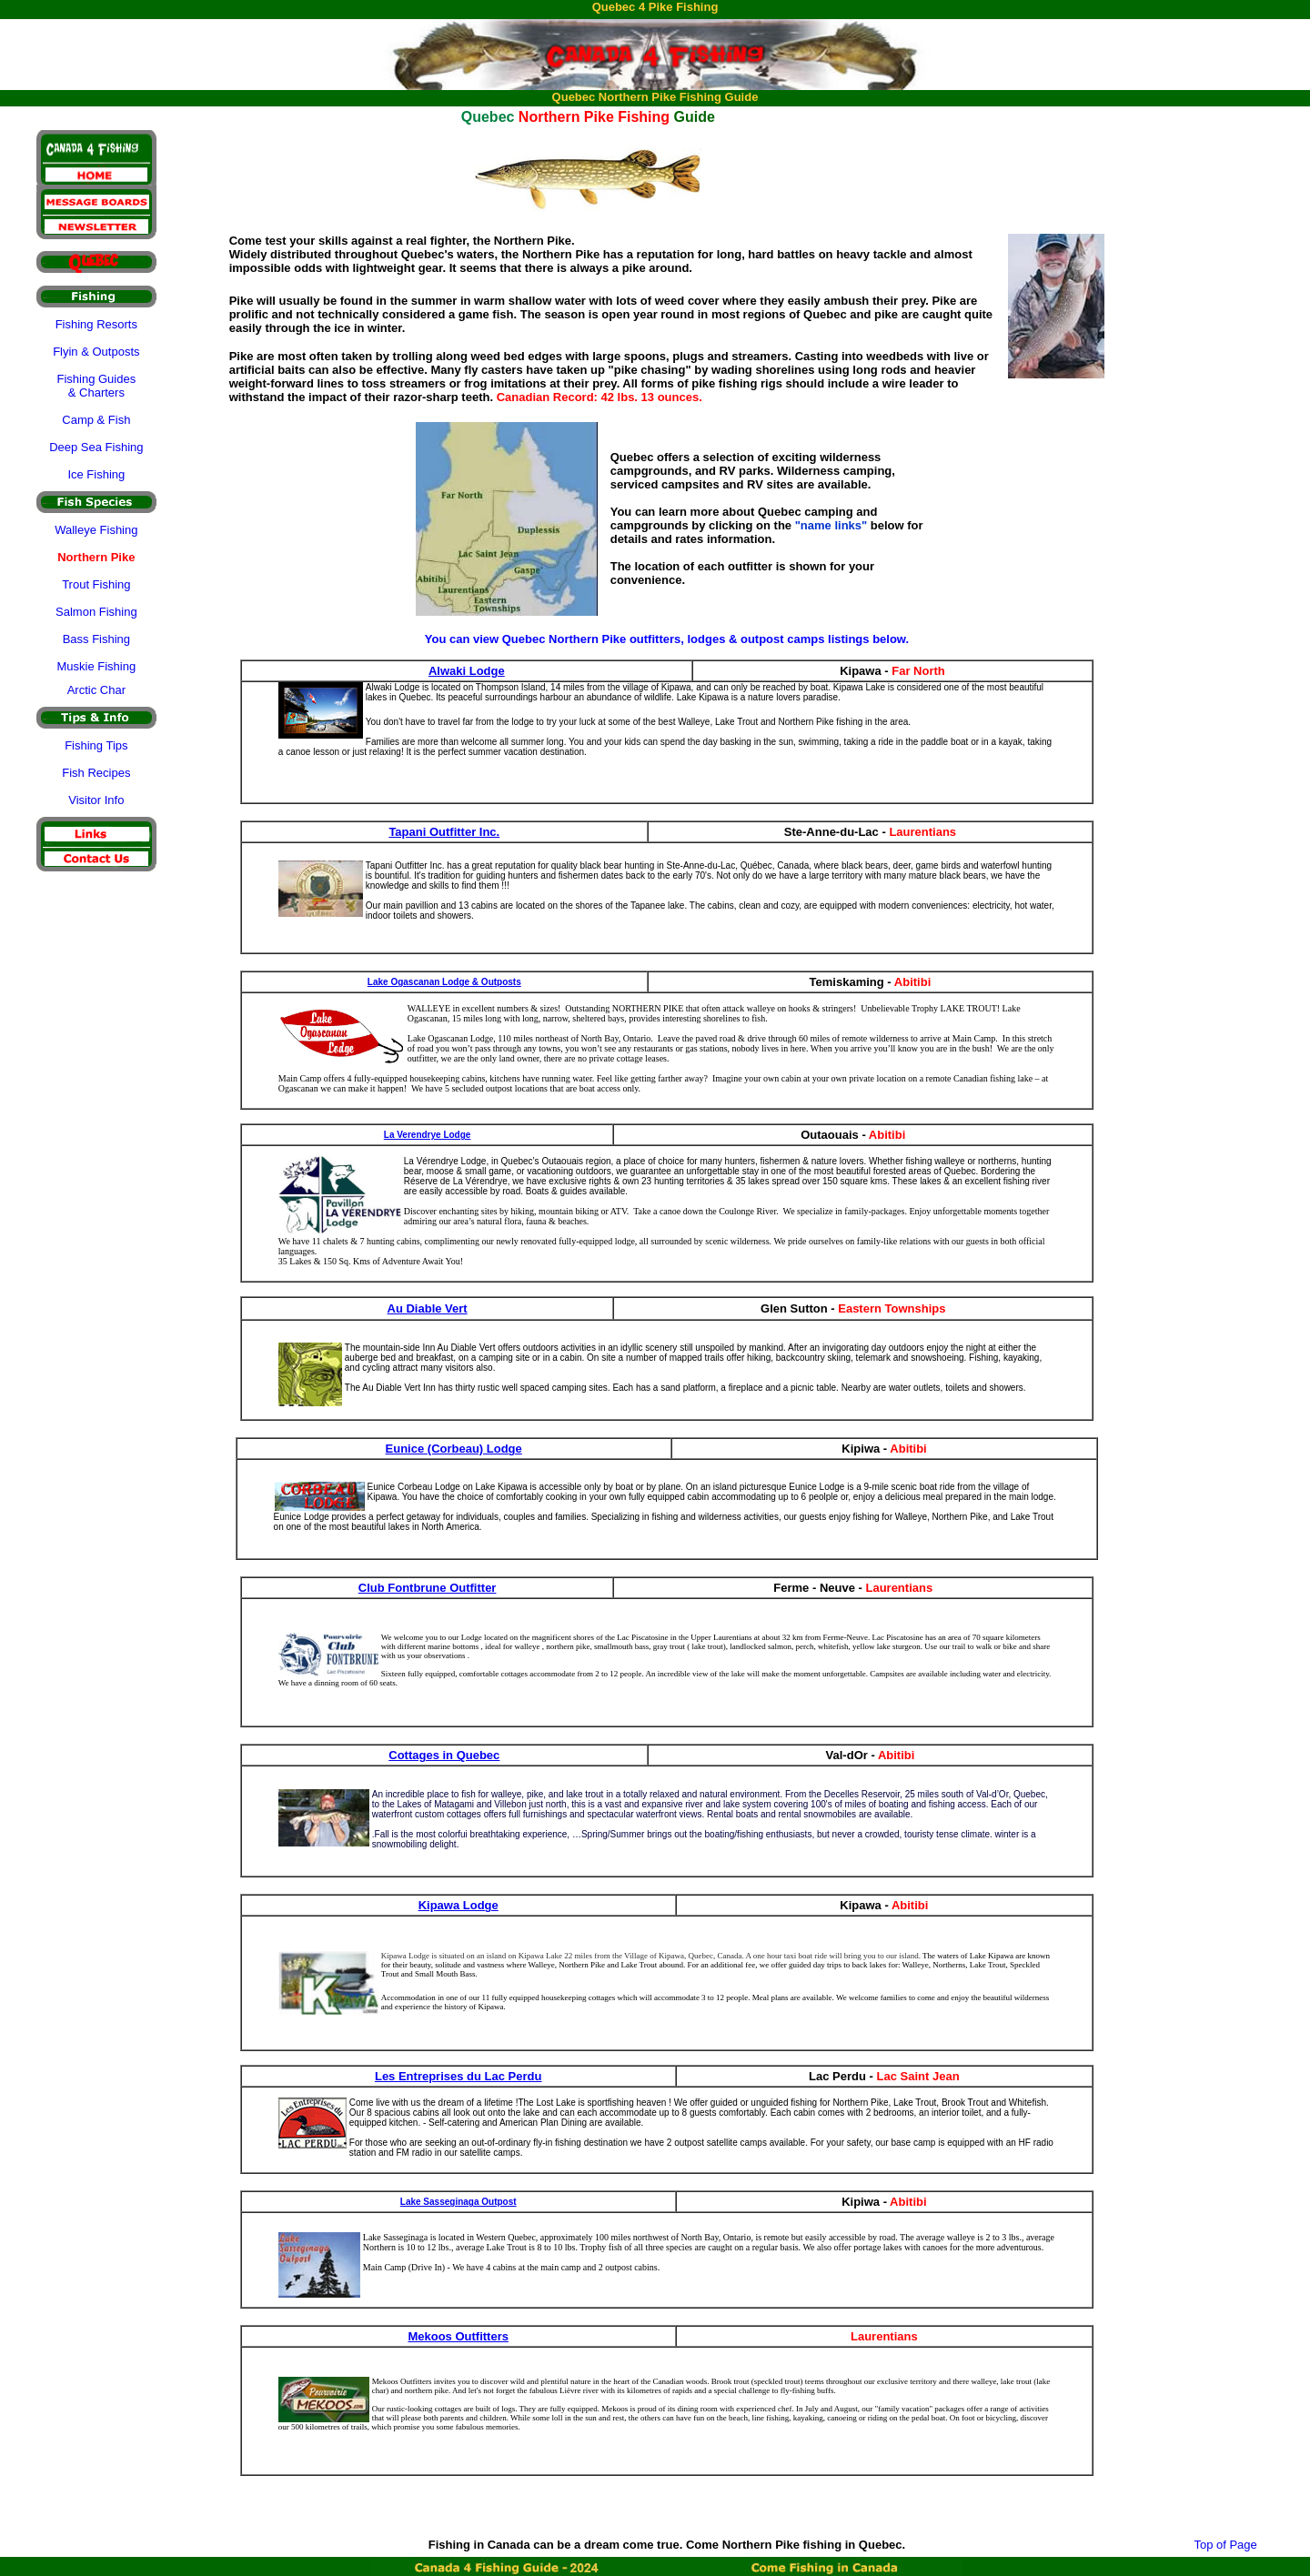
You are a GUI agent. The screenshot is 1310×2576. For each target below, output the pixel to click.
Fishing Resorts (96, 324)
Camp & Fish (96, 420)
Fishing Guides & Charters (96, 385)
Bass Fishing (96, 639)
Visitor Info (96, 800)
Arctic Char (96, 690)
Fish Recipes (96, 773)
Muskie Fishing (96, 666)
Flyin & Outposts (96, 351)
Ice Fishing (96, 474)
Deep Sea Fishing (96, 447)
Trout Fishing (96, 584)
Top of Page (1225, 2544)
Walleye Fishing (96, 530)
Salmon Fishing (96, 612)
